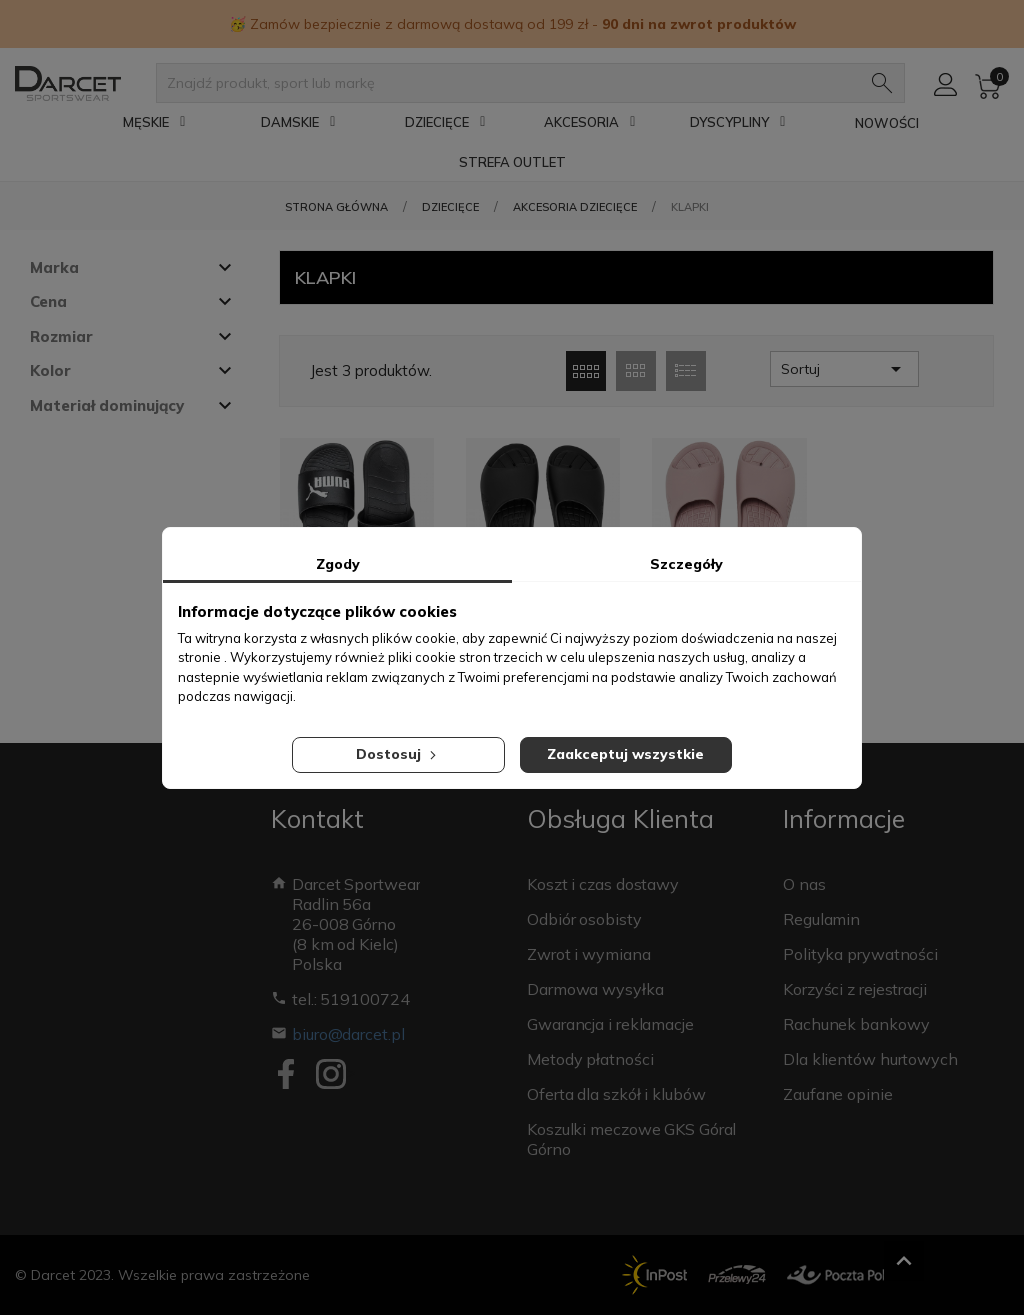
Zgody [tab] (338, 564)
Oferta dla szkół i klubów (616, 1094)
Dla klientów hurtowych (870, 1059)
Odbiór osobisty (584, 919)
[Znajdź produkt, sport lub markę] (512, 83)
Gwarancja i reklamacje (610, 1024)
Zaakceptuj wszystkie (625, 754)
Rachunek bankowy (856, 1024)
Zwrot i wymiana (589, 954)
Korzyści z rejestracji (855, 989)
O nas (804, 884)
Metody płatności (590, 1059)
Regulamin (821, 919)
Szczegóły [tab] (686, 564)
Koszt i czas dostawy (603, 884)
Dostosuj (398, 754)
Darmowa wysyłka (595, 989)
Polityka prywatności (860, 954)
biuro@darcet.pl (348, 1034)
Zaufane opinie (838, 1094)
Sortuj (844, 369)
